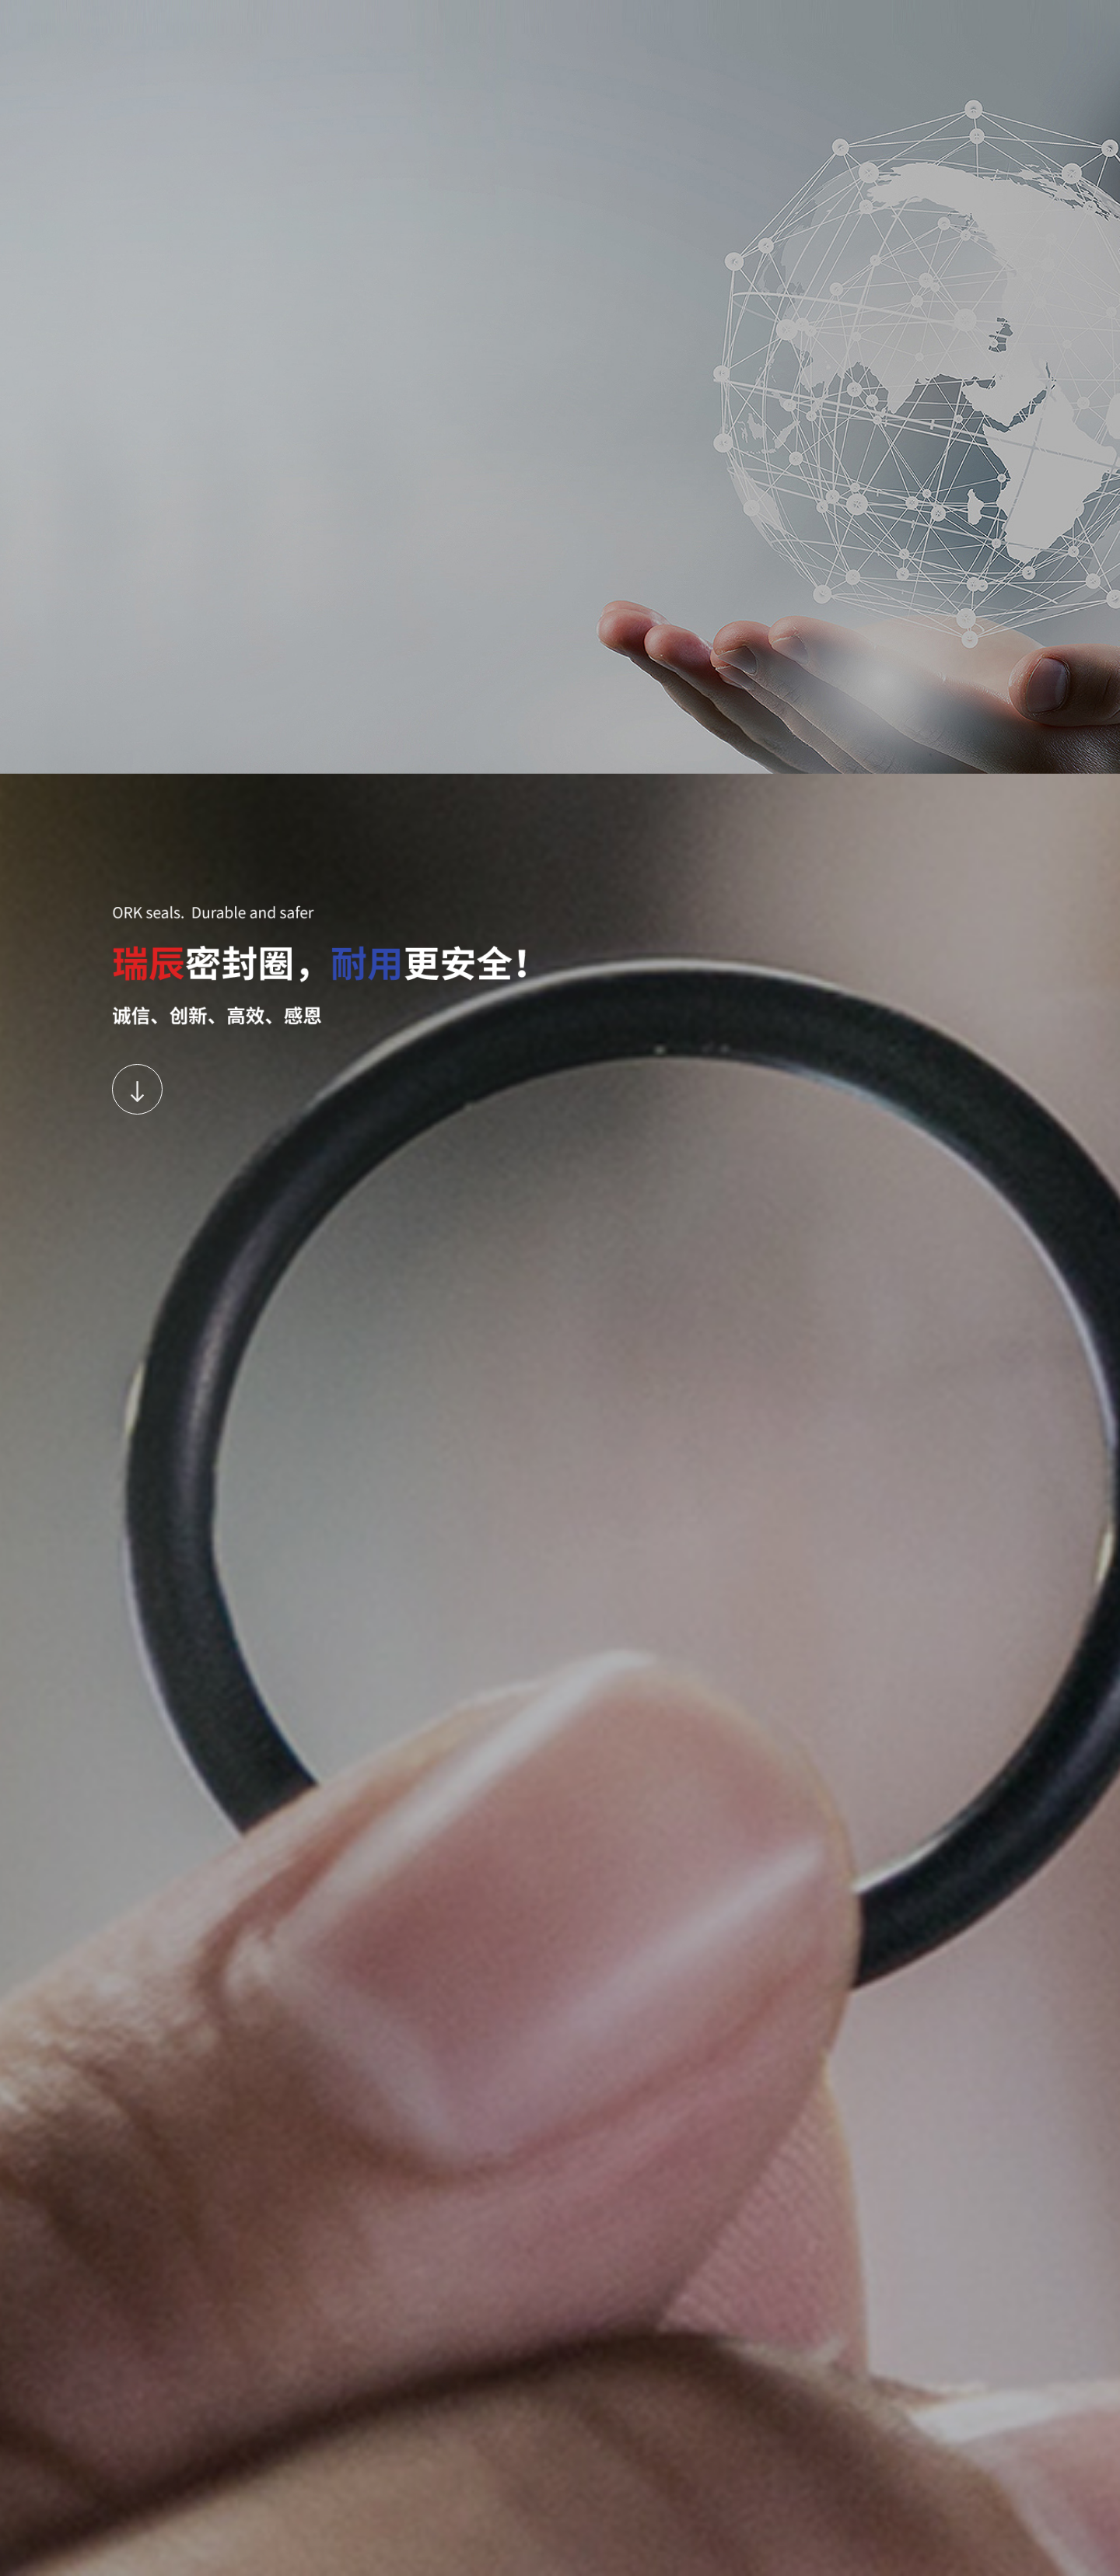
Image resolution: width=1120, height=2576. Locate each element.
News (631, 25)
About (431, 25)
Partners (568, 25)
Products (497, 25)
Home (371, 25)
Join (685, 25)
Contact (744, 25)
